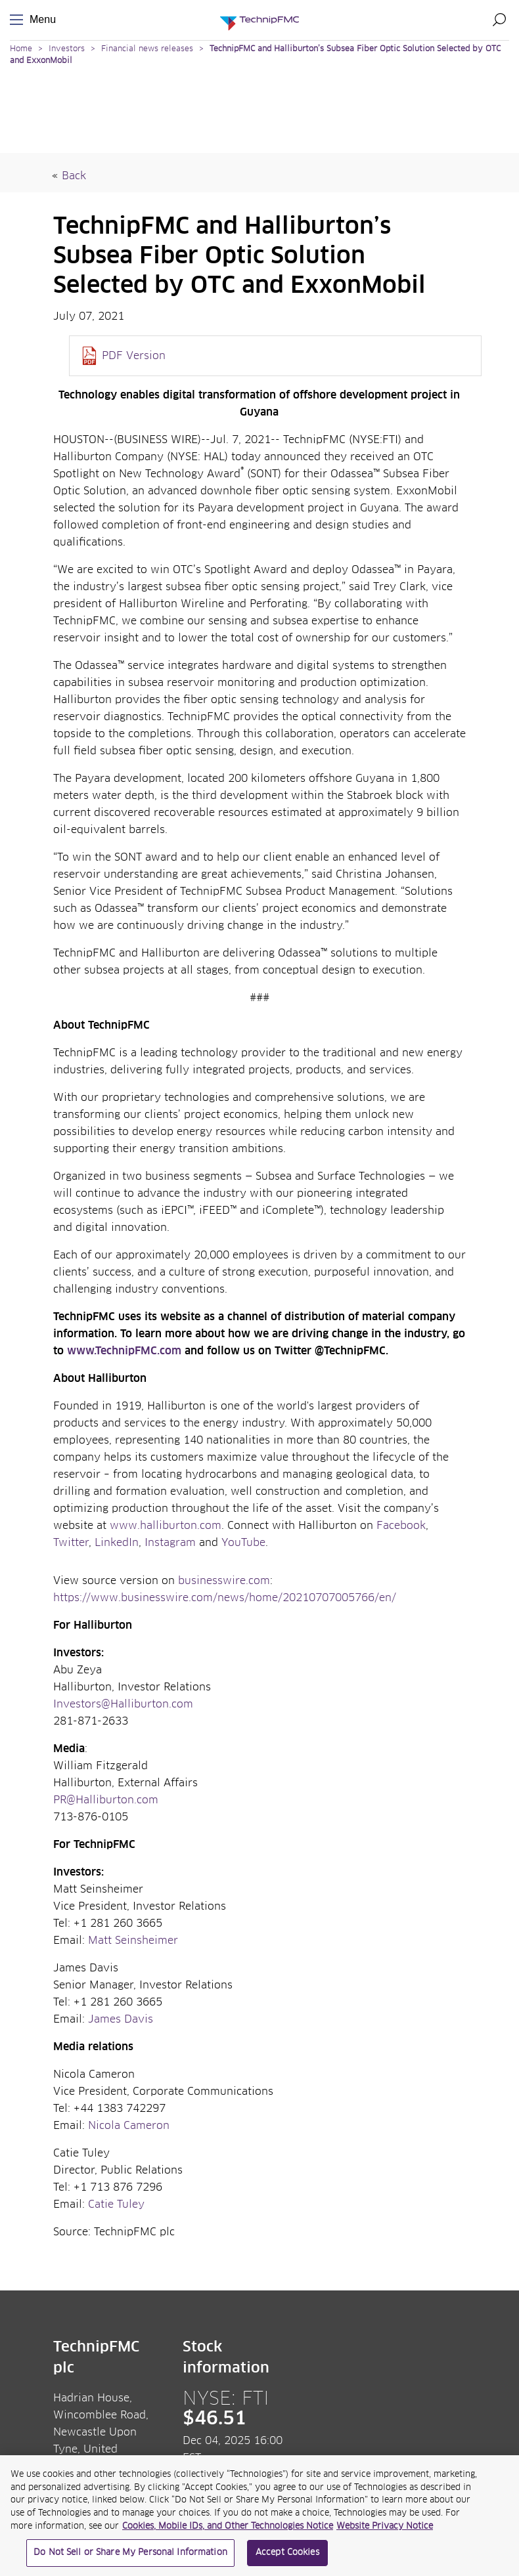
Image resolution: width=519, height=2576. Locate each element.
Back (74, 176)
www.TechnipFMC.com (124, 1351)
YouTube (243, 1542)
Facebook (401, 1525)
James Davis (122, 2019)
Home (21, 49)
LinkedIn (117, 1542)
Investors (67, 49)
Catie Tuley (116, 2204)
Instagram (170, 1542)
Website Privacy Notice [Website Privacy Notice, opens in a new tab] (384, 2531)
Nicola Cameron (130, 2125)
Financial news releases (148, 49)
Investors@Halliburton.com (123, 1704)
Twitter (71, 1542)
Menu (19, 20)
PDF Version (134, 356)
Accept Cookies (287, 2558)
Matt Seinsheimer (134, 1940)
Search (499, 20)
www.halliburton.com (165, 1525)
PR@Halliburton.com (105, 1800)
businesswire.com (224, 1581)
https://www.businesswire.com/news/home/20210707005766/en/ (224, 1598)
